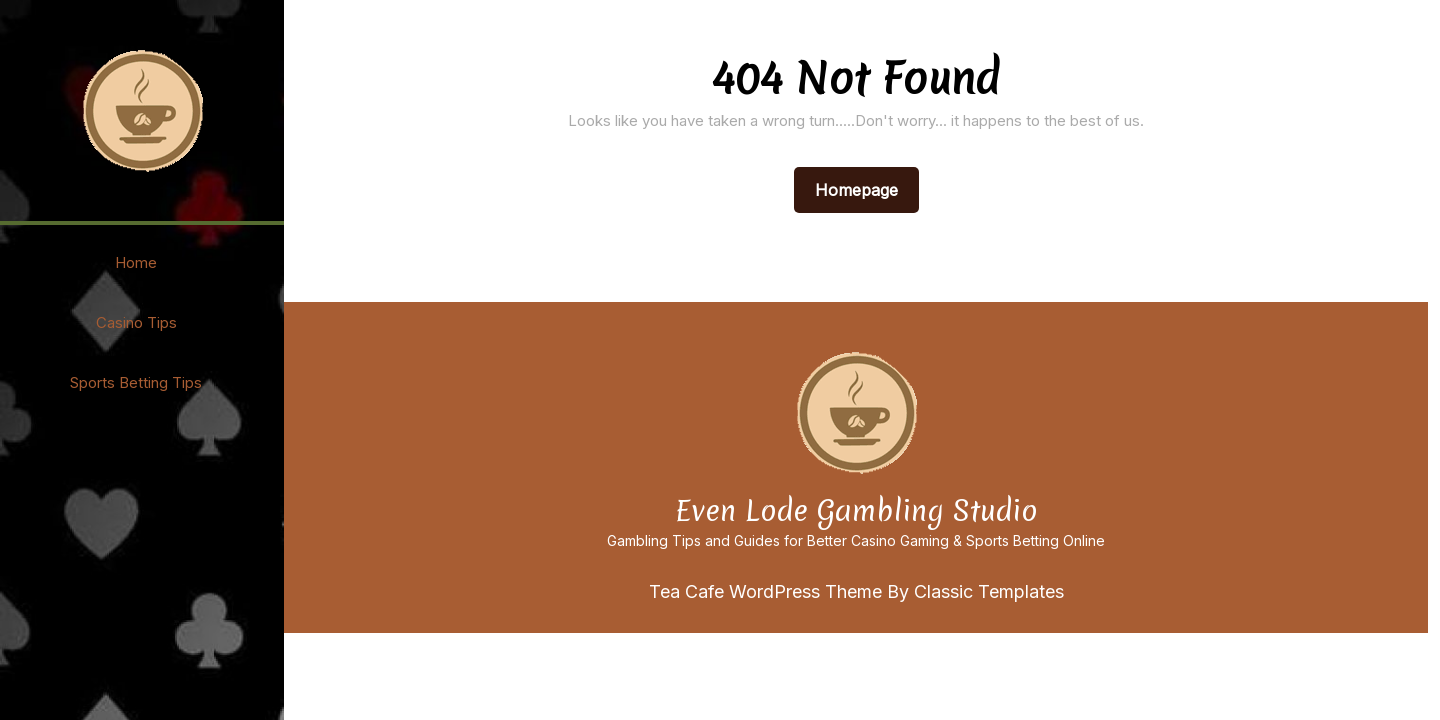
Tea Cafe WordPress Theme (768, 591)
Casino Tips (136, 322)
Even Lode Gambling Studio (856, 511)
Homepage (864, 189)
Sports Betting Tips (136, 382)
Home (136, 262)
